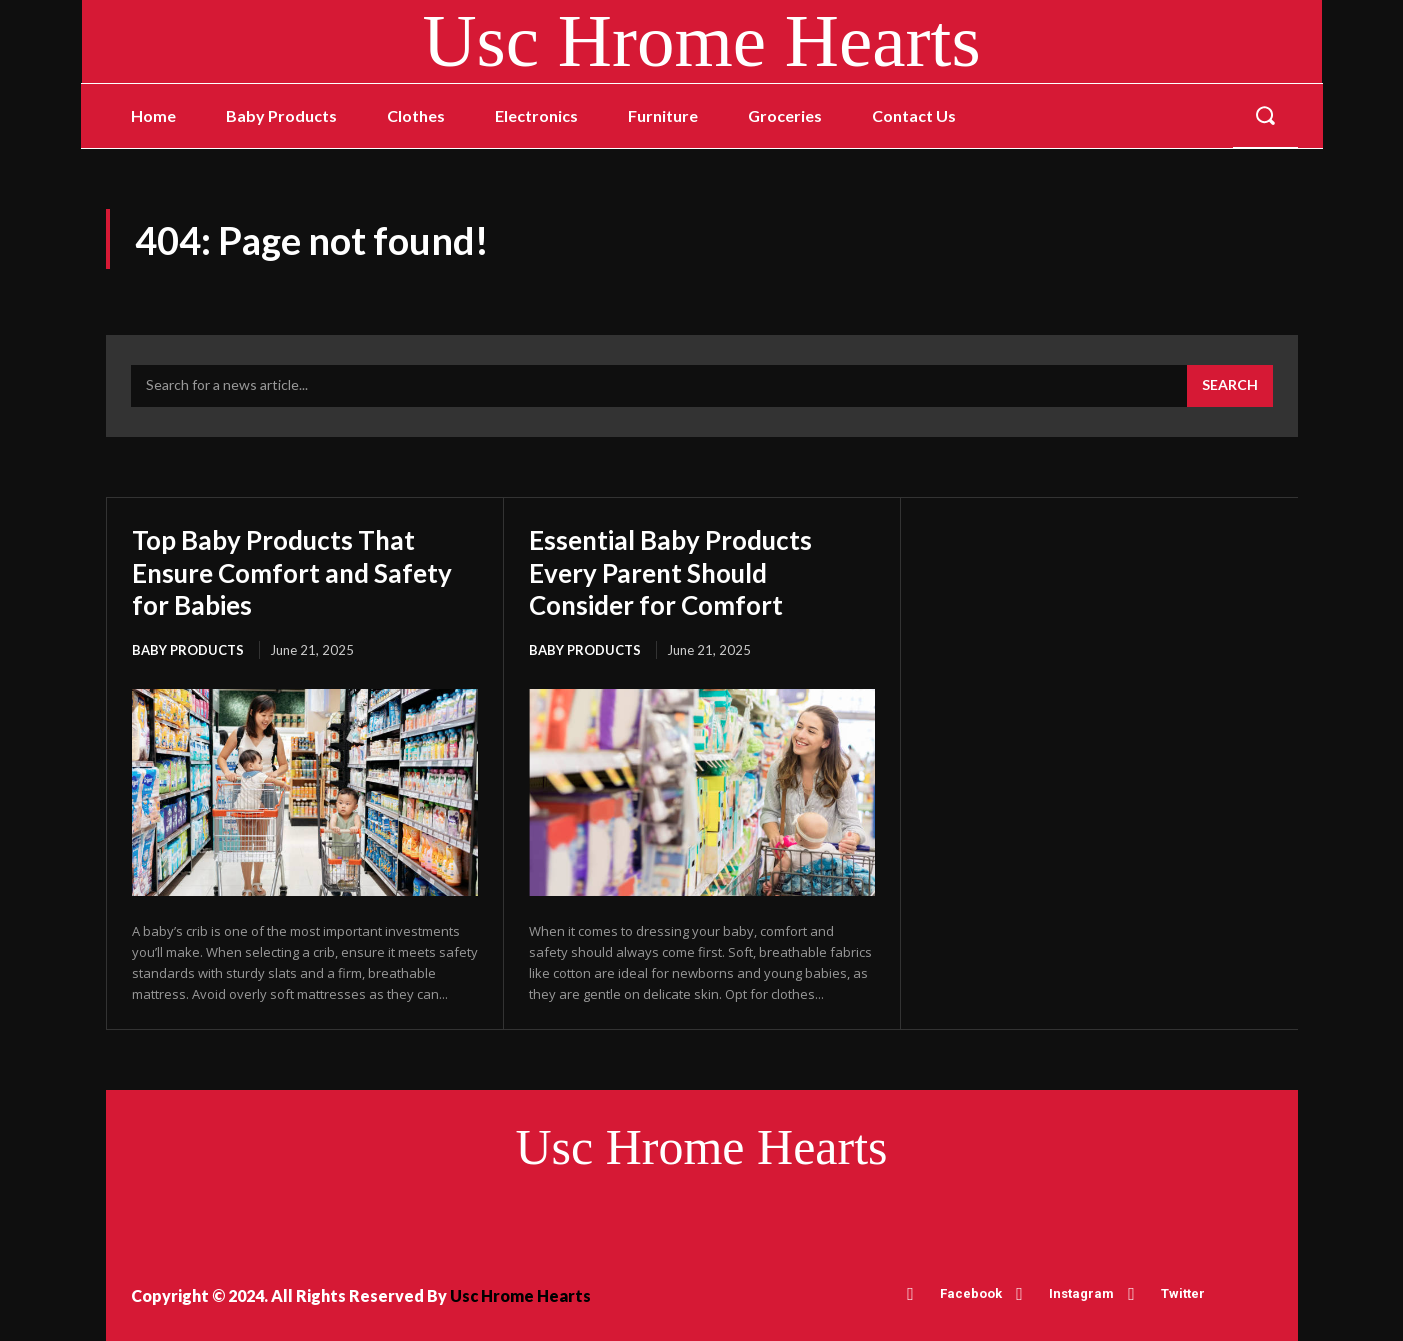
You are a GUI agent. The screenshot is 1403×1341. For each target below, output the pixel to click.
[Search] (1230, 386)
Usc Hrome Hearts (520, 1294)
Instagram (1081, 1291)
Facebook (971, 1291)
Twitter (1183, 1291)
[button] (1265, 116)
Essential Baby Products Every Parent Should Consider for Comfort (680, 571)
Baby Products (188, 648)
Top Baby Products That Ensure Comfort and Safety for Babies (303, 571)
